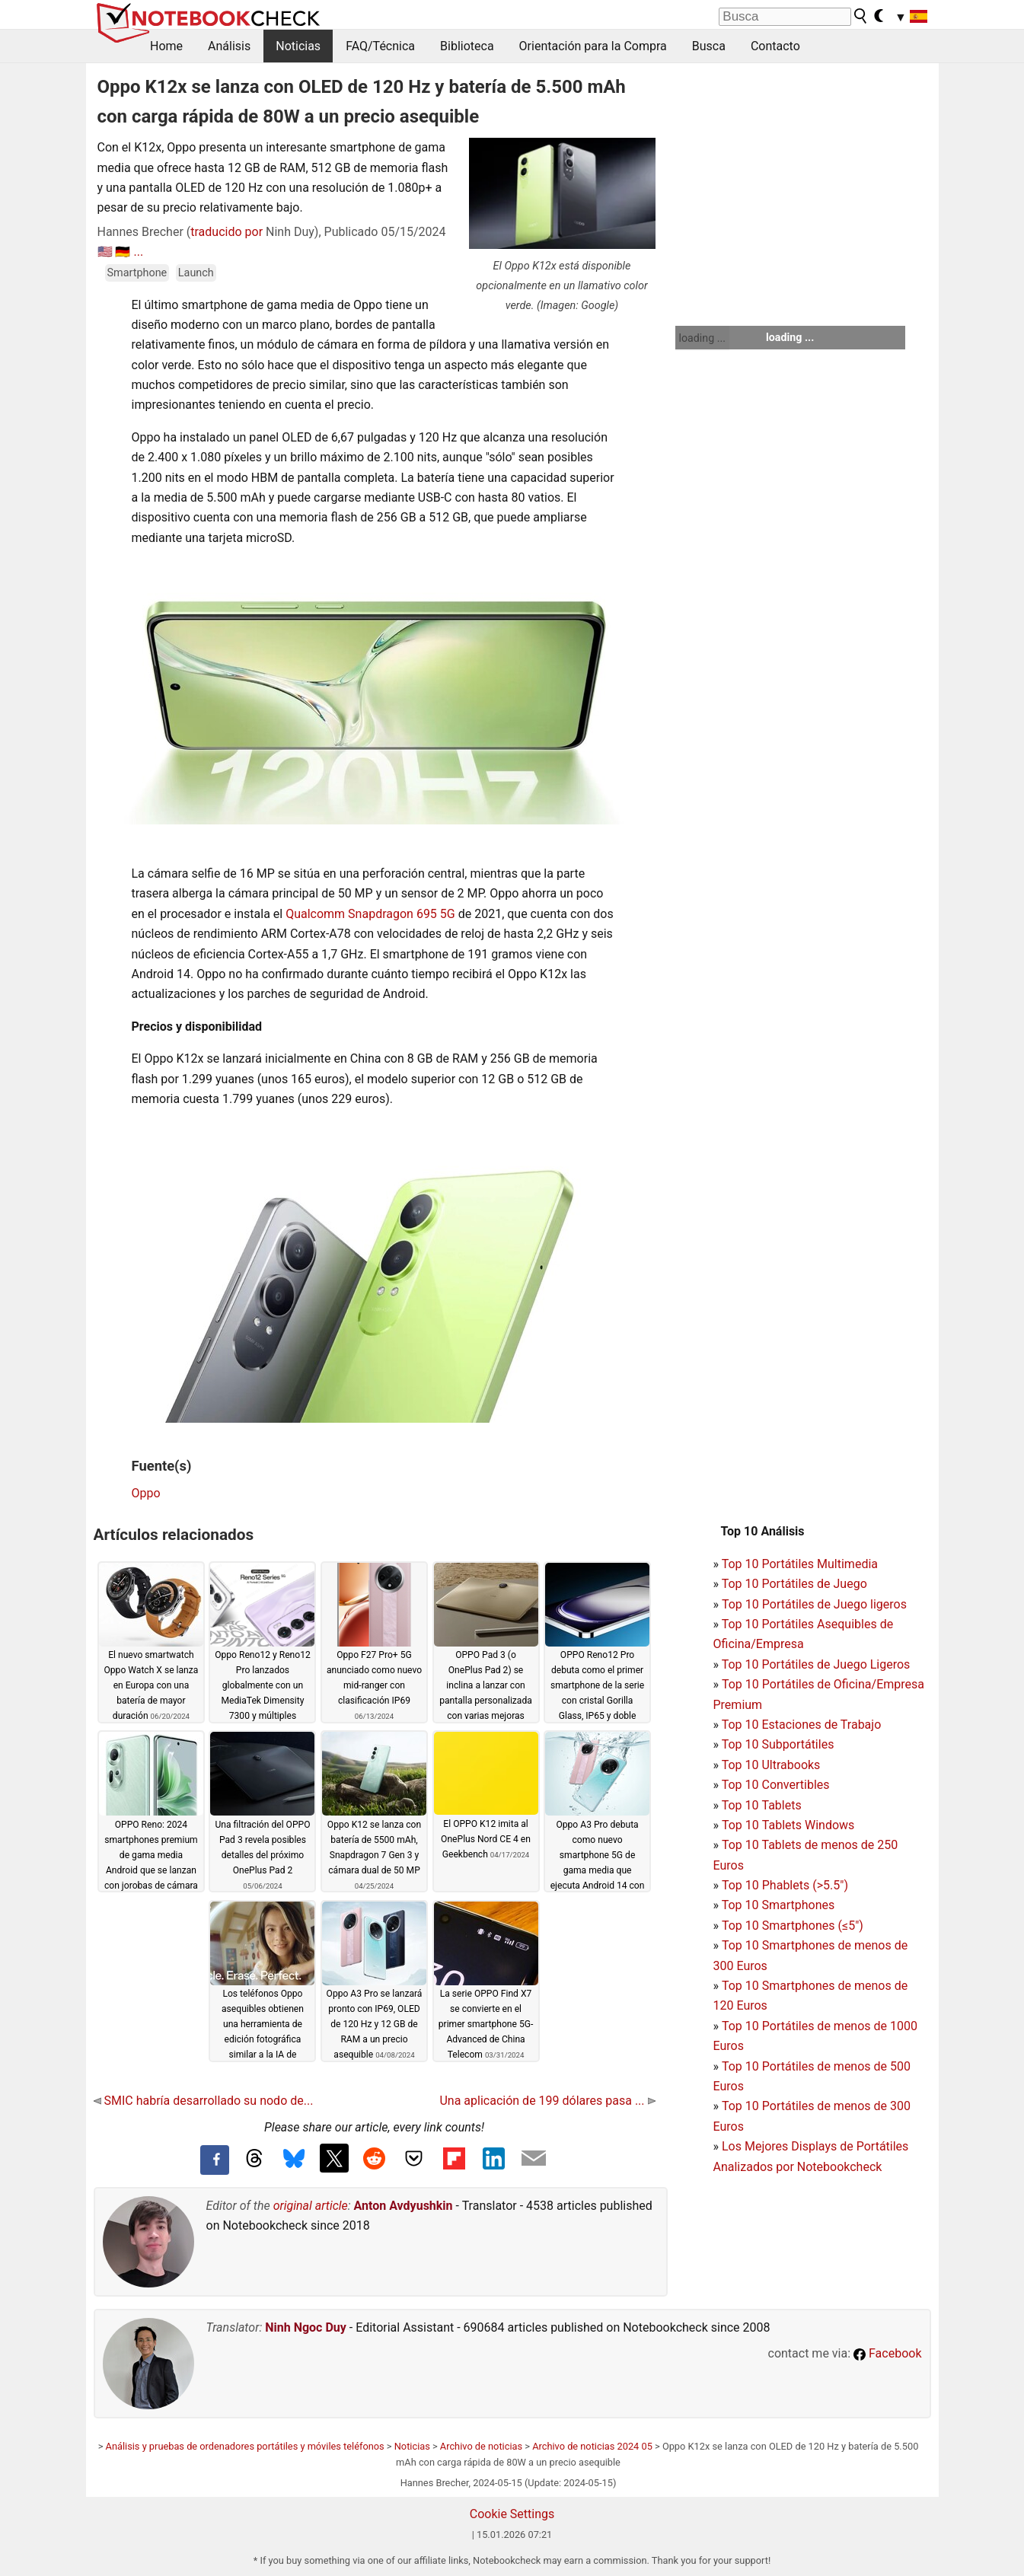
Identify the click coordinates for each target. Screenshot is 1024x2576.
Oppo (146, 1493)
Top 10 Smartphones (778, 1905)
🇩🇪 (122, 251)
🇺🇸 (105, 251)
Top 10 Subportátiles (778, 1744)
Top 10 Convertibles (776, 1784)
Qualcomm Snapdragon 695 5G (370, 914)
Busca (709, 46)
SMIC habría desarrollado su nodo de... (204, 2100)
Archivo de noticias (481, 2446)
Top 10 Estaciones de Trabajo (802, 1724)
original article (310, 2205)
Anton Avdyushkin (403, 2205)
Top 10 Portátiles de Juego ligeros (814, 1604)
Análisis (229, 46)
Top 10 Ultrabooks (771, 1765)
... (138, 251)
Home (166, 46)
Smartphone (137, 272)
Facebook (887, 2353)
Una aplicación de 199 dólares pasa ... (547, 2100)
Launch (196, 272)
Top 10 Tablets (762, 1805)
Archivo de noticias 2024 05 (592, 2446)
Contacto (775, 46)
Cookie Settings (512, 2514)
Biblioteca (467, 46)
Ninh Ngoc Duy (305, 2327)
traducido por (226, 232)
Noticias (298, 46)
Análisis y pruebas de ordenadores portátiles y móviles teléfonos (245, 2446)
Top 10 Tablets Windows (788, 1825)
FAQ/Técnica (380, 46)
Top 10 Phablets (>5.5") (785, 1885)
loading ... (702, 338)
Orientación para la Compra (593, 46)
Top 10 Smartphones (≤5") (792, 1925)
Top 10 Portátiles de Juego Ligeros (816, 1664)
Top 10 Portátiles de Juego (794, 1584)
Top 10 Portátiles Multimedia (800, 1564)
